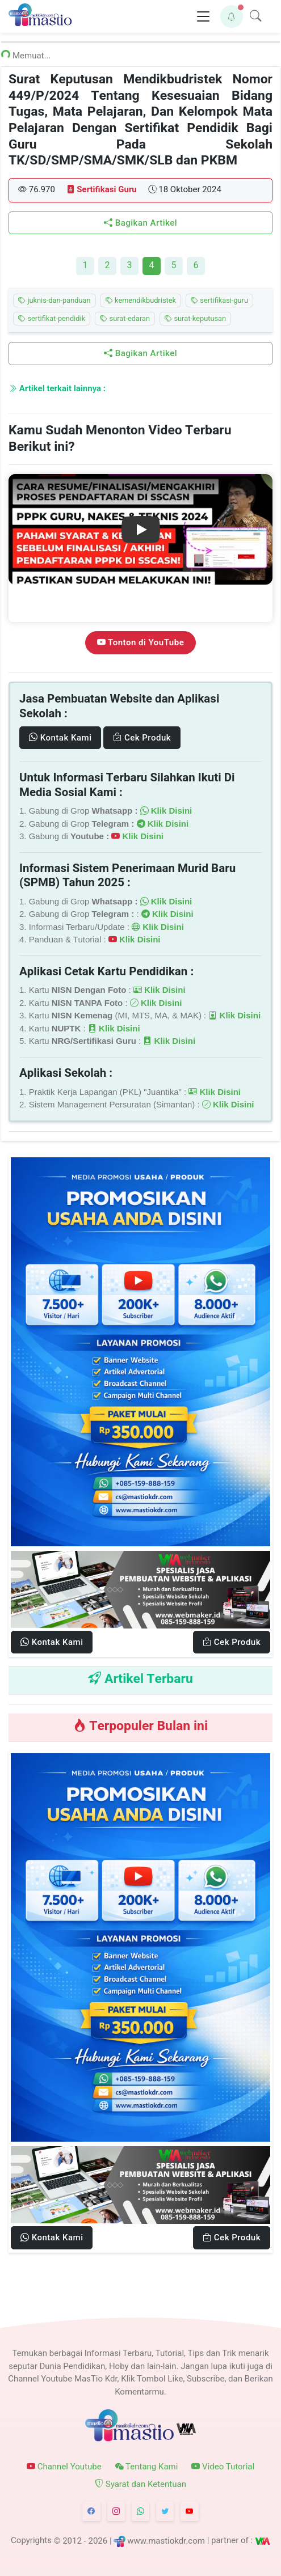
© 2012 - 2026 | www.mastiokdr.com (129, 2540)
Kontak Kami (60, 738)
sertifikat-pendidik (51, 319)
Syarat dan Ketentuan (140, 2483)
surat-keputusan (195, 319)
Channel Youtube (64, 2466)
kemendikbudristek (141, 300)
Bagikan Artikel (140, 223)
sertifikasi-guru (219, 300)
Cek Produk (142, 738)
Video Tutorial (222, 2466)
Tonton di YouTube (140, 642)
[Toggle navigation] (203, 16)
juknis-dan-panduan (54, 300)
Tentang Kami (146, 2466)
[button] (231, 16)
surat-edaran (125, 319)
